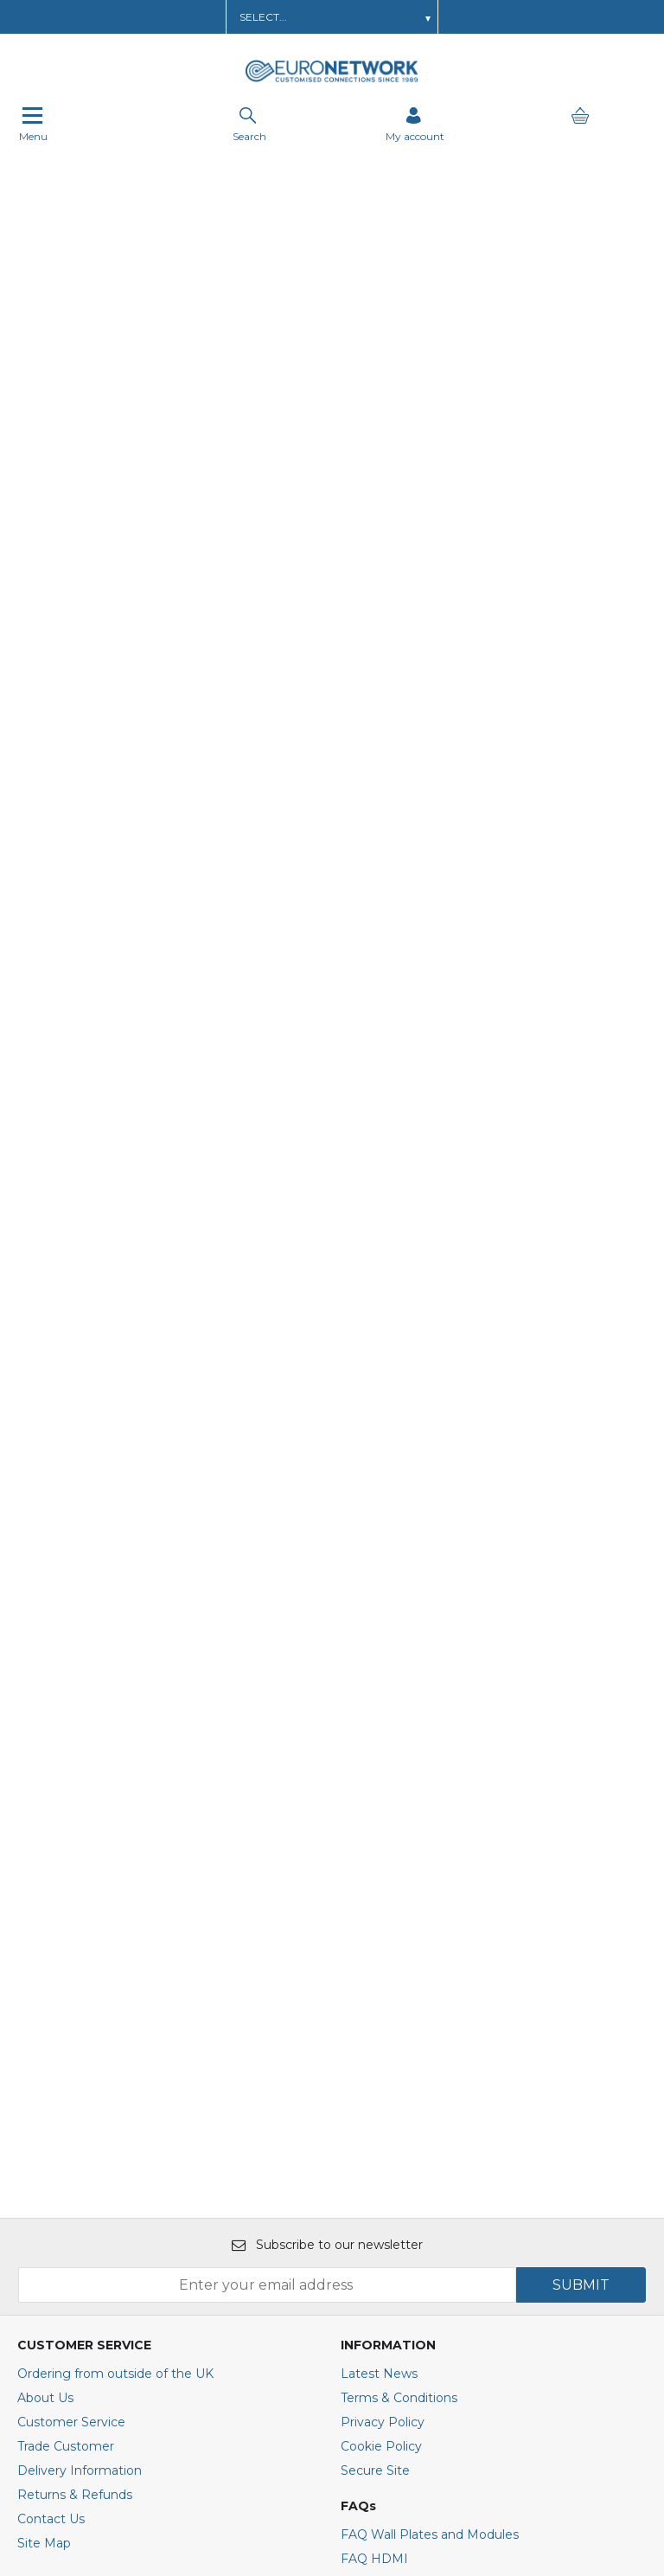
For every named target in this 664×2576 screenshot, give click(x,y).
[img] (169, 2374)
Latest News (379, 1880)
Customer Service (71, 1929)
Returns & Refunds (74, 2001)
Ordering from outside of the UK (115, 1880)
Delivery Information (79, 1977)
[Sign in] (415, 125)
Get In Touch (415, 16)
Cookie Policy (381, 1953)
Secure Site (375, 1977)
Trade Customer (65, 1953)
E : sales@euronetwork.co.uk (103, 2227)
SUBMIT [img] (581, 1792)
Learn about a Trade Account (154, 16)
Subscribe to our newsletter (327, 1751)
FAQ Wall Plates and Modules (430, 2041)
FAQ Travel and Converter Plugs (437, 2090)
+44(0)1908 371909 (82, 2258)
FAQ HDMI (374, 2065)
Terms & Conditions (399, 1905)
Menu (33, 125)
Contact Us (51, 2026)
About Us (45, 1905)
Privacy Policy (383, 1929)
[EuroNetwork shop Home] (332, 80)
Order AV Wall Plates (305, 16)
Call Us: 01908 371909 (528, 16)
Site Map (44, 2050)
